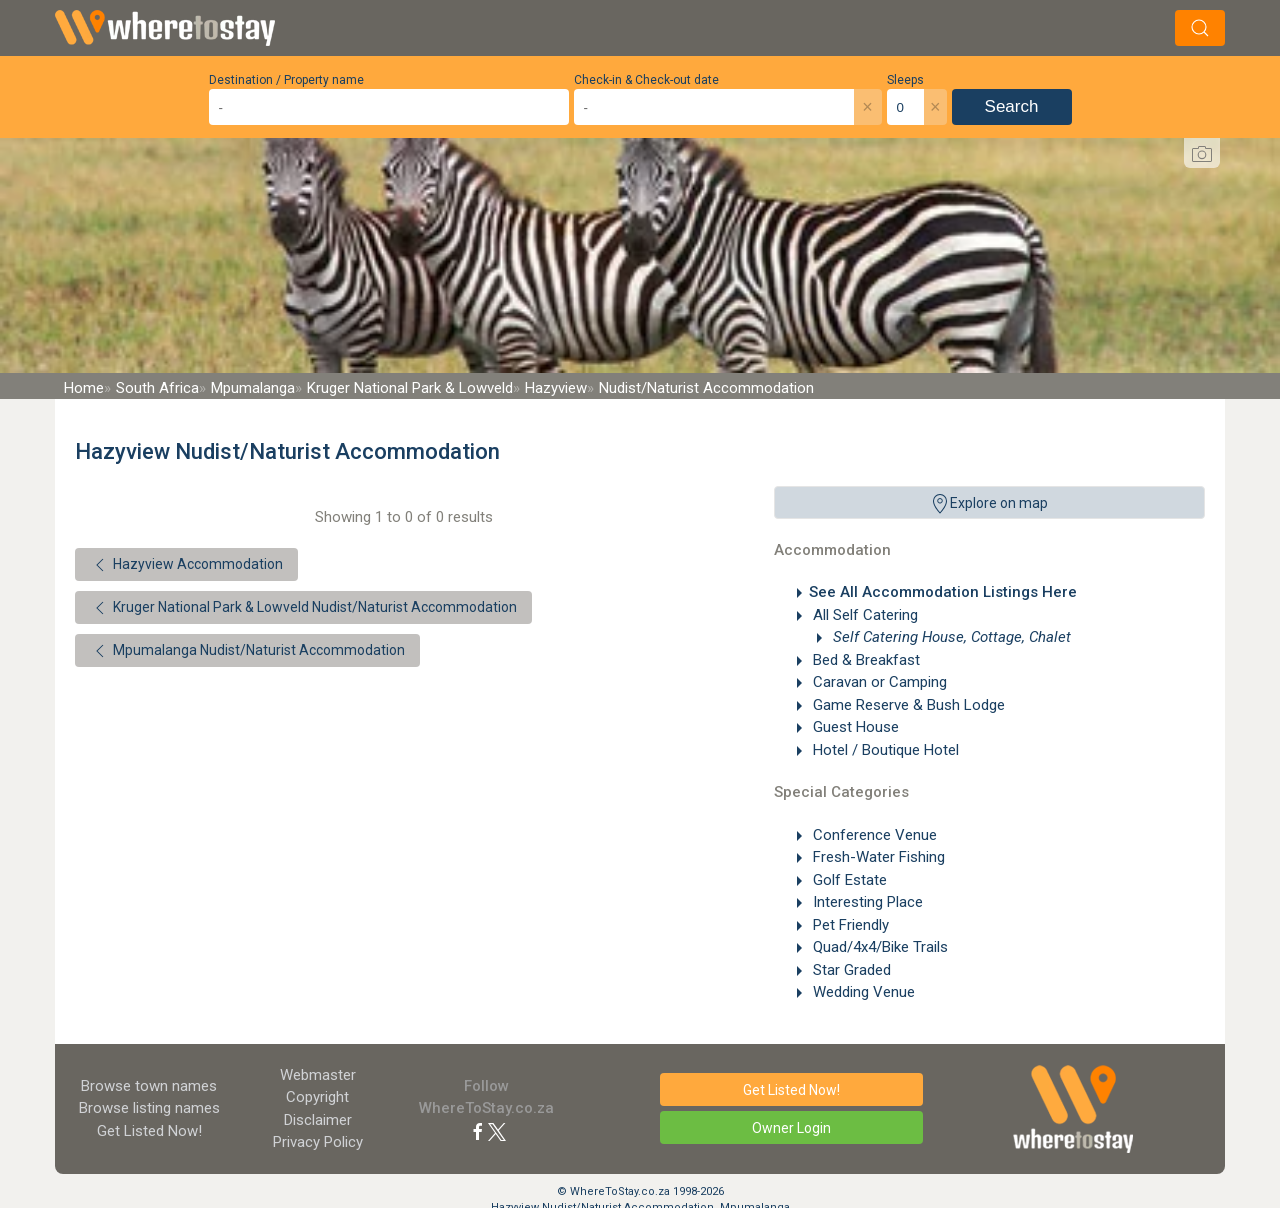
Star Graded (850, 970)
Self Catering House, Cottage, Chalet (950, 637)
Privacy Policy (318, 1142)
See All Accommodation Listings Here (943, 592)
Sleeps (905, 80)
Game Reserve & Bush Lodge (907, 705)
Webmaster (318, 1075)
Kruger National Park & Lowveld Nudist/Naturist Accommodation (303, 608)
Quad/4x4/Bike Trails (878, 947)
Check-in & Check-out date (646, 80)
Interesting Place (866, 902)
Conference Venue (873, 835)
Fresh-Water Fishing (877, 857)
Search (1012, 106)
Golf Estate (848, 880)
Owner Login (791, 1128)
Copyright (317, 1097)
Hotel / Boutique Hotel (884, 750)
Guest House (854, 727)
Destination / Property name (286, 80)
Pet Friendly (849, 925)
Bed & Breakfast (864, 660)
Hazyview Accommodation (186, 565)
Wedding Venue (862, 992)
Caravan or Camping (878, 682)
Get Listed (149, 1131)
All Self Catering (863, 615)
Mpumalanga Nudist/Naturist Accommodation (247, 651)
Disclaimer (318, 1120)
